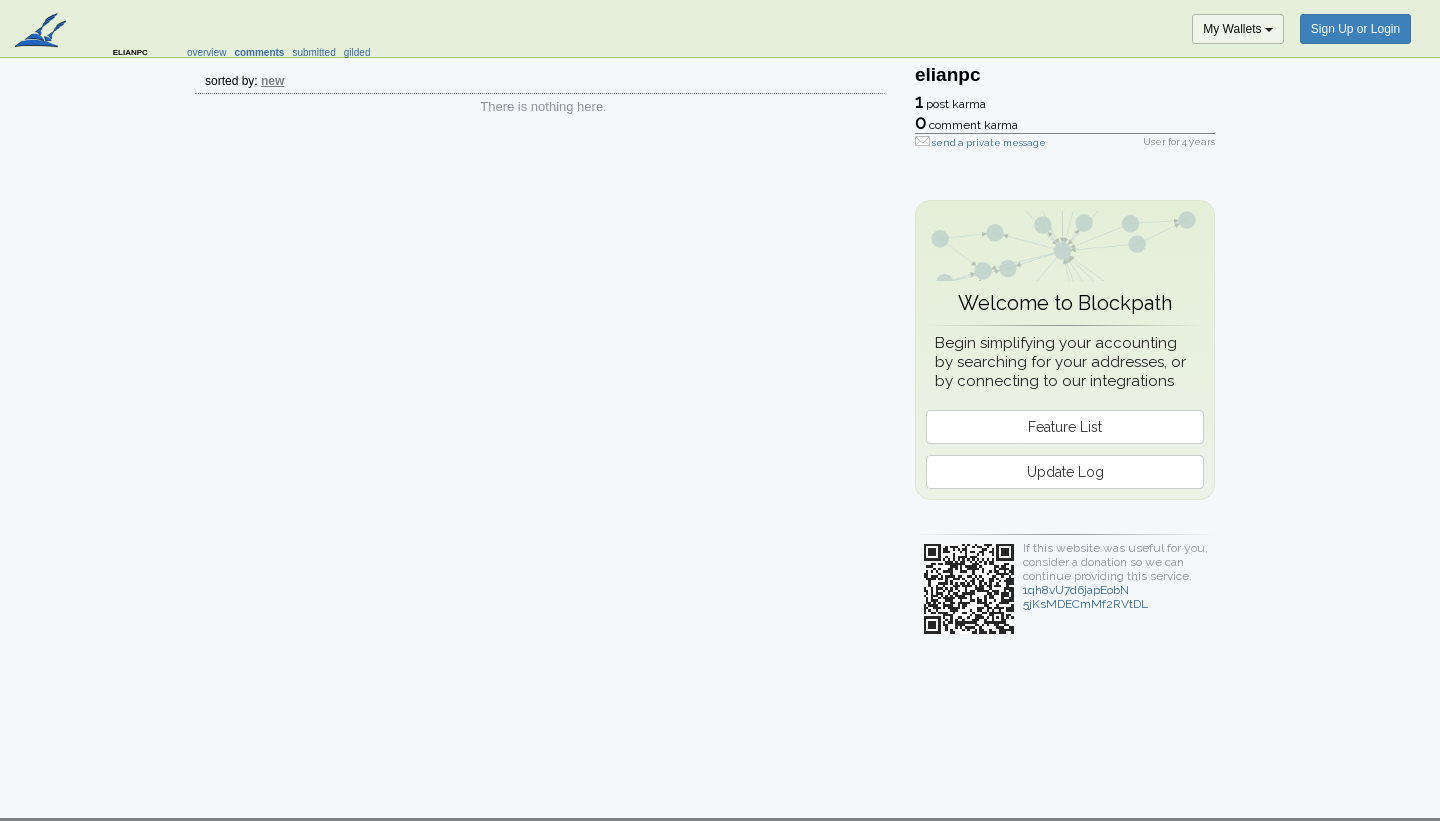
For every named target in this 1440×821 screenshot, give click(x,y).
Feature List (1065, 427)
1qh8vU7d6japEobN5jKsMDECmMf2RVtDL (1085, 597)
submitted (313, 52)
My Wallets (1238, 29)
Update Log (1065, 472)
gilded (357, 52)
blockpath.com (42, 32)
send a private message (989, 142)
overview (206, 52)
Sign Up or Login (1355, 29)
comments (259, 52)
